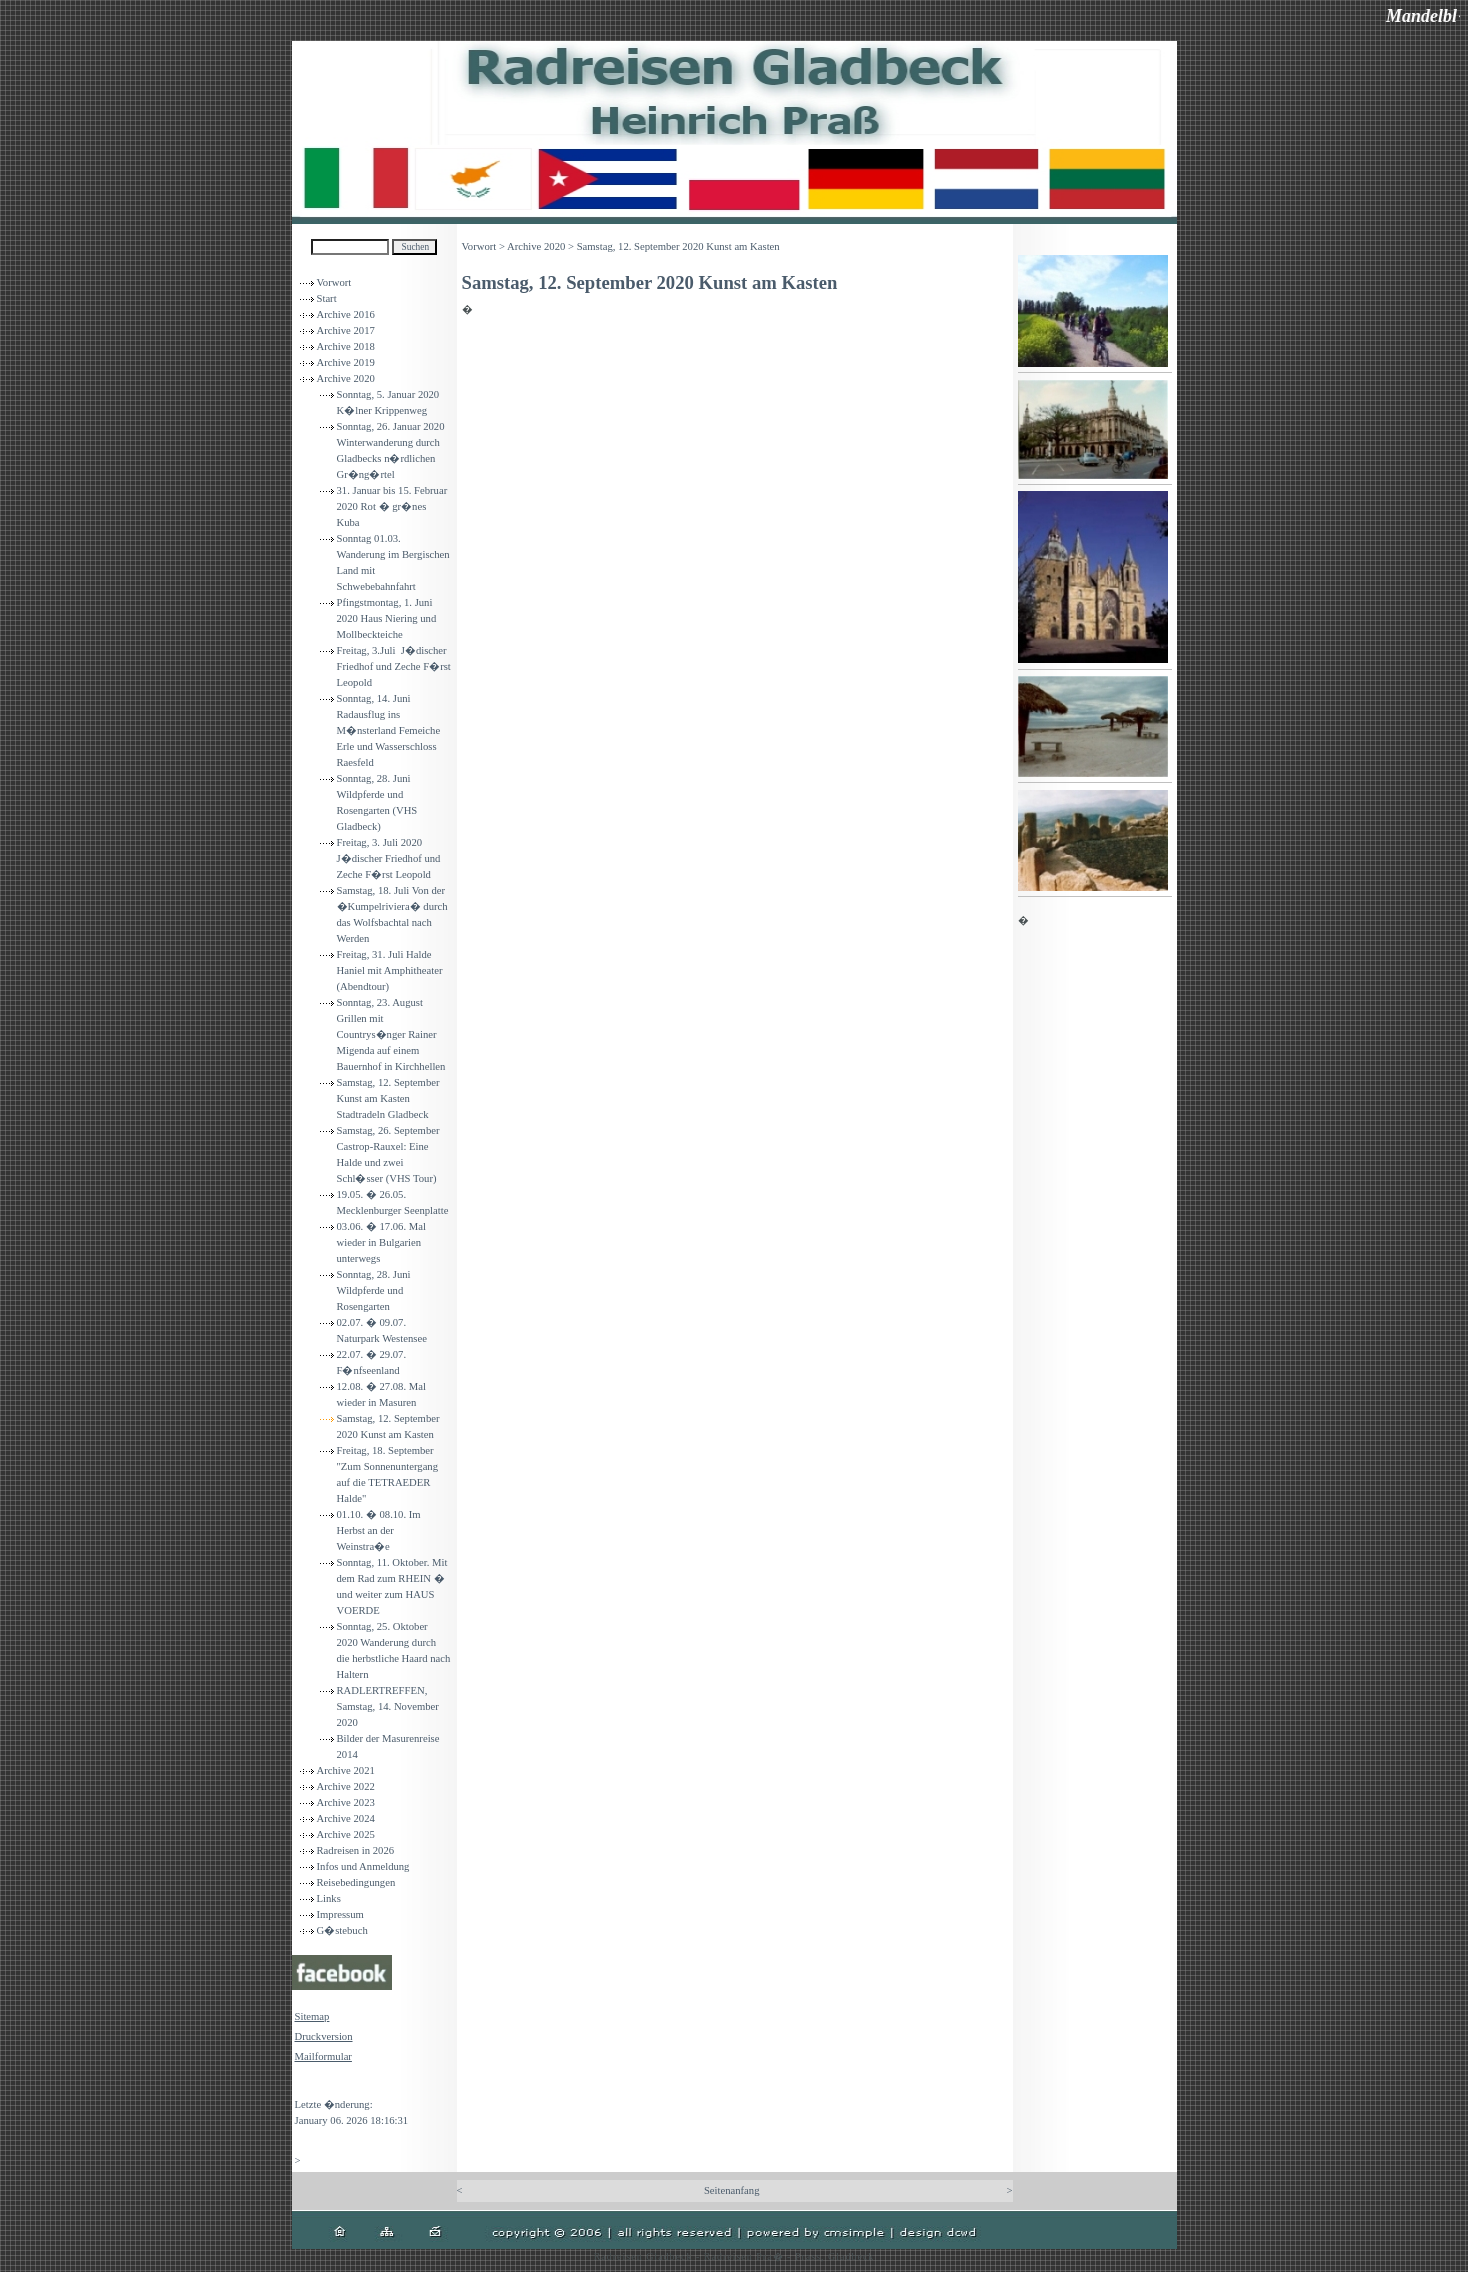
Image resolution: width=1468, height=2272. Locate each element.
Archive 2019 (346, 362)
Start (327, 298)
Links (329, 1898)
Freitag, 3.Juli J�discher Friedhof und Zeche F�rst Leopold (394, 666)
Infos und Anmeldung (363, 1866)
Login (307, 2084)
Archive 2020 (346, 378)
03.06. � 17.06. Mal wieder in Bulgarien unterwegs (381, 1242)
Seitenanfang (732, 2190)
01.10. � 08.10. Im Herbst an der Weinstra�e (379, 1530)
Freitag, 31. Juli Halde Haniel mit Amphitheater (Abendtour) (390, 970)
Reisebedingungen (356, 1882)
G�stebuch (342, 1930)
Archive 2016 (346, 314)
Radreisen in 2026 (356, 1850)
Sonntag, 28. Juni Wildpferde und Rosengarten (378, 1290)
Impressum (340, 1914)
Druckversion (324, 2036)
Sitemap (312, 2016)
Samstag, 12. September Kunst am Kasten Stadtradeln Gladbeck (388, 1098)
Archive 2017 (346, 330)
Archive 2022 (346, 1786)
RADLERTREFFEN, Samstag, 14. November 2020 (388, 1706)
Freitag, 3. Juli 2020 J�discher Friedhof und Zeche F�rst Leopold (389, 858)
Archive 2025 (346, 1834)
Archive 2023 (346, 1802)
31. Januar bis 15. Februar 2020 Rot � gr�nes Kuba (392, 506)
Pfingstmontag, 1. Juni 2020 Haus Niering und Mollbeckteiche (387, 618)
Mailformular (323, 2056)
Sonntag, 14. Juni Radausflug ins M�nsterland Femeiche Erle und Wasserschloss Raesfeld (389, 730)
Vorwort (334, 282)
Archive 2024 (346, 1818)
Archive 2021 (346, 1770)
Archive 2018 (346, 346)
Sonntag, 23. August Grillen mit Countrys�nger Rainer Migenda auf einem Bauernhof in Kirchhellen (391, 1034)
